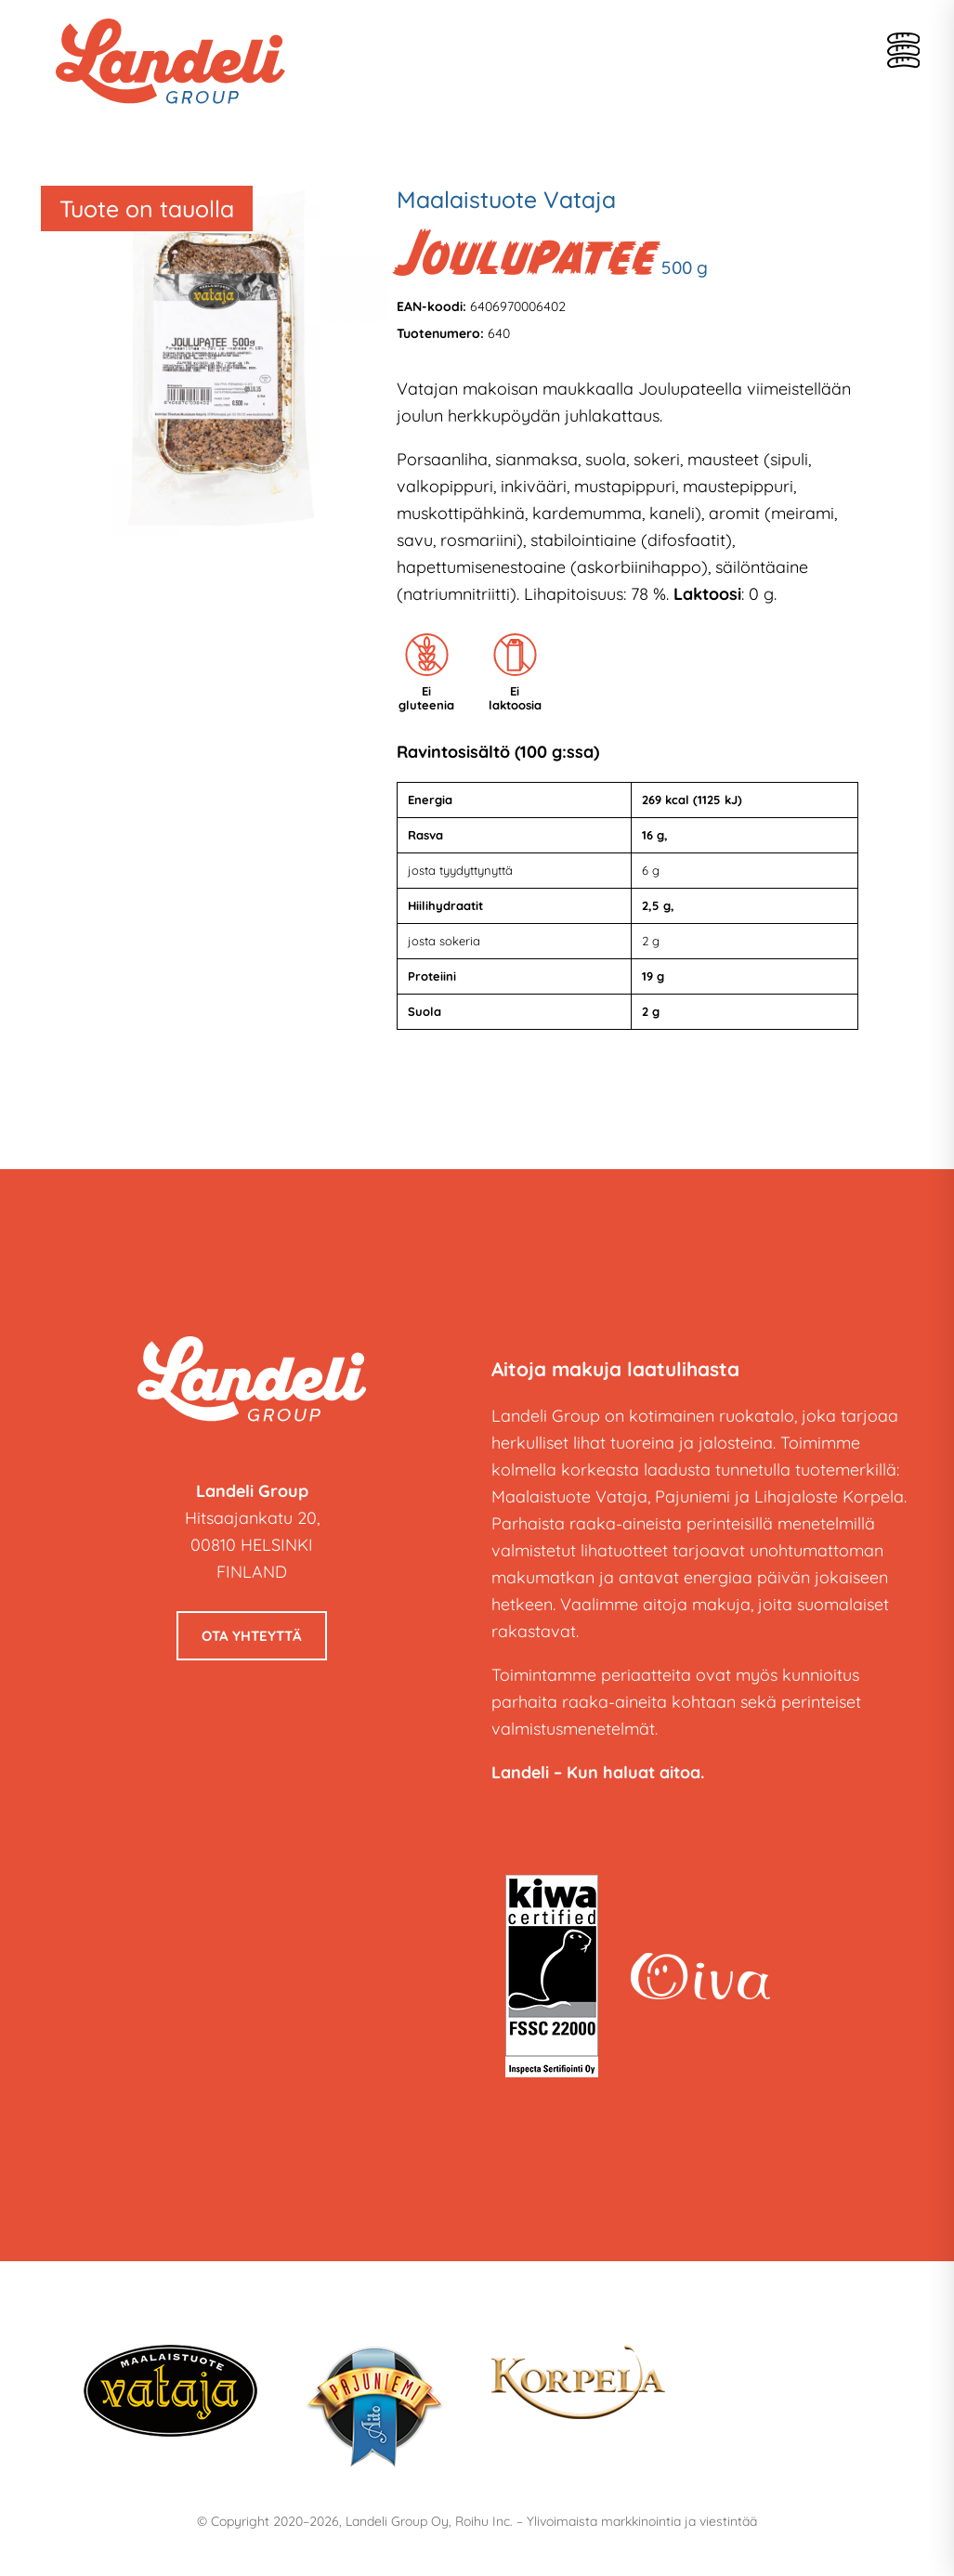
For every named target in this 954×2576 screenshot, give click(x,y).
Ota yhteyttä (252, 1636)
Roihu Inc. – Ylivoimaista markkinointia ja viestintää (606, 2521)
